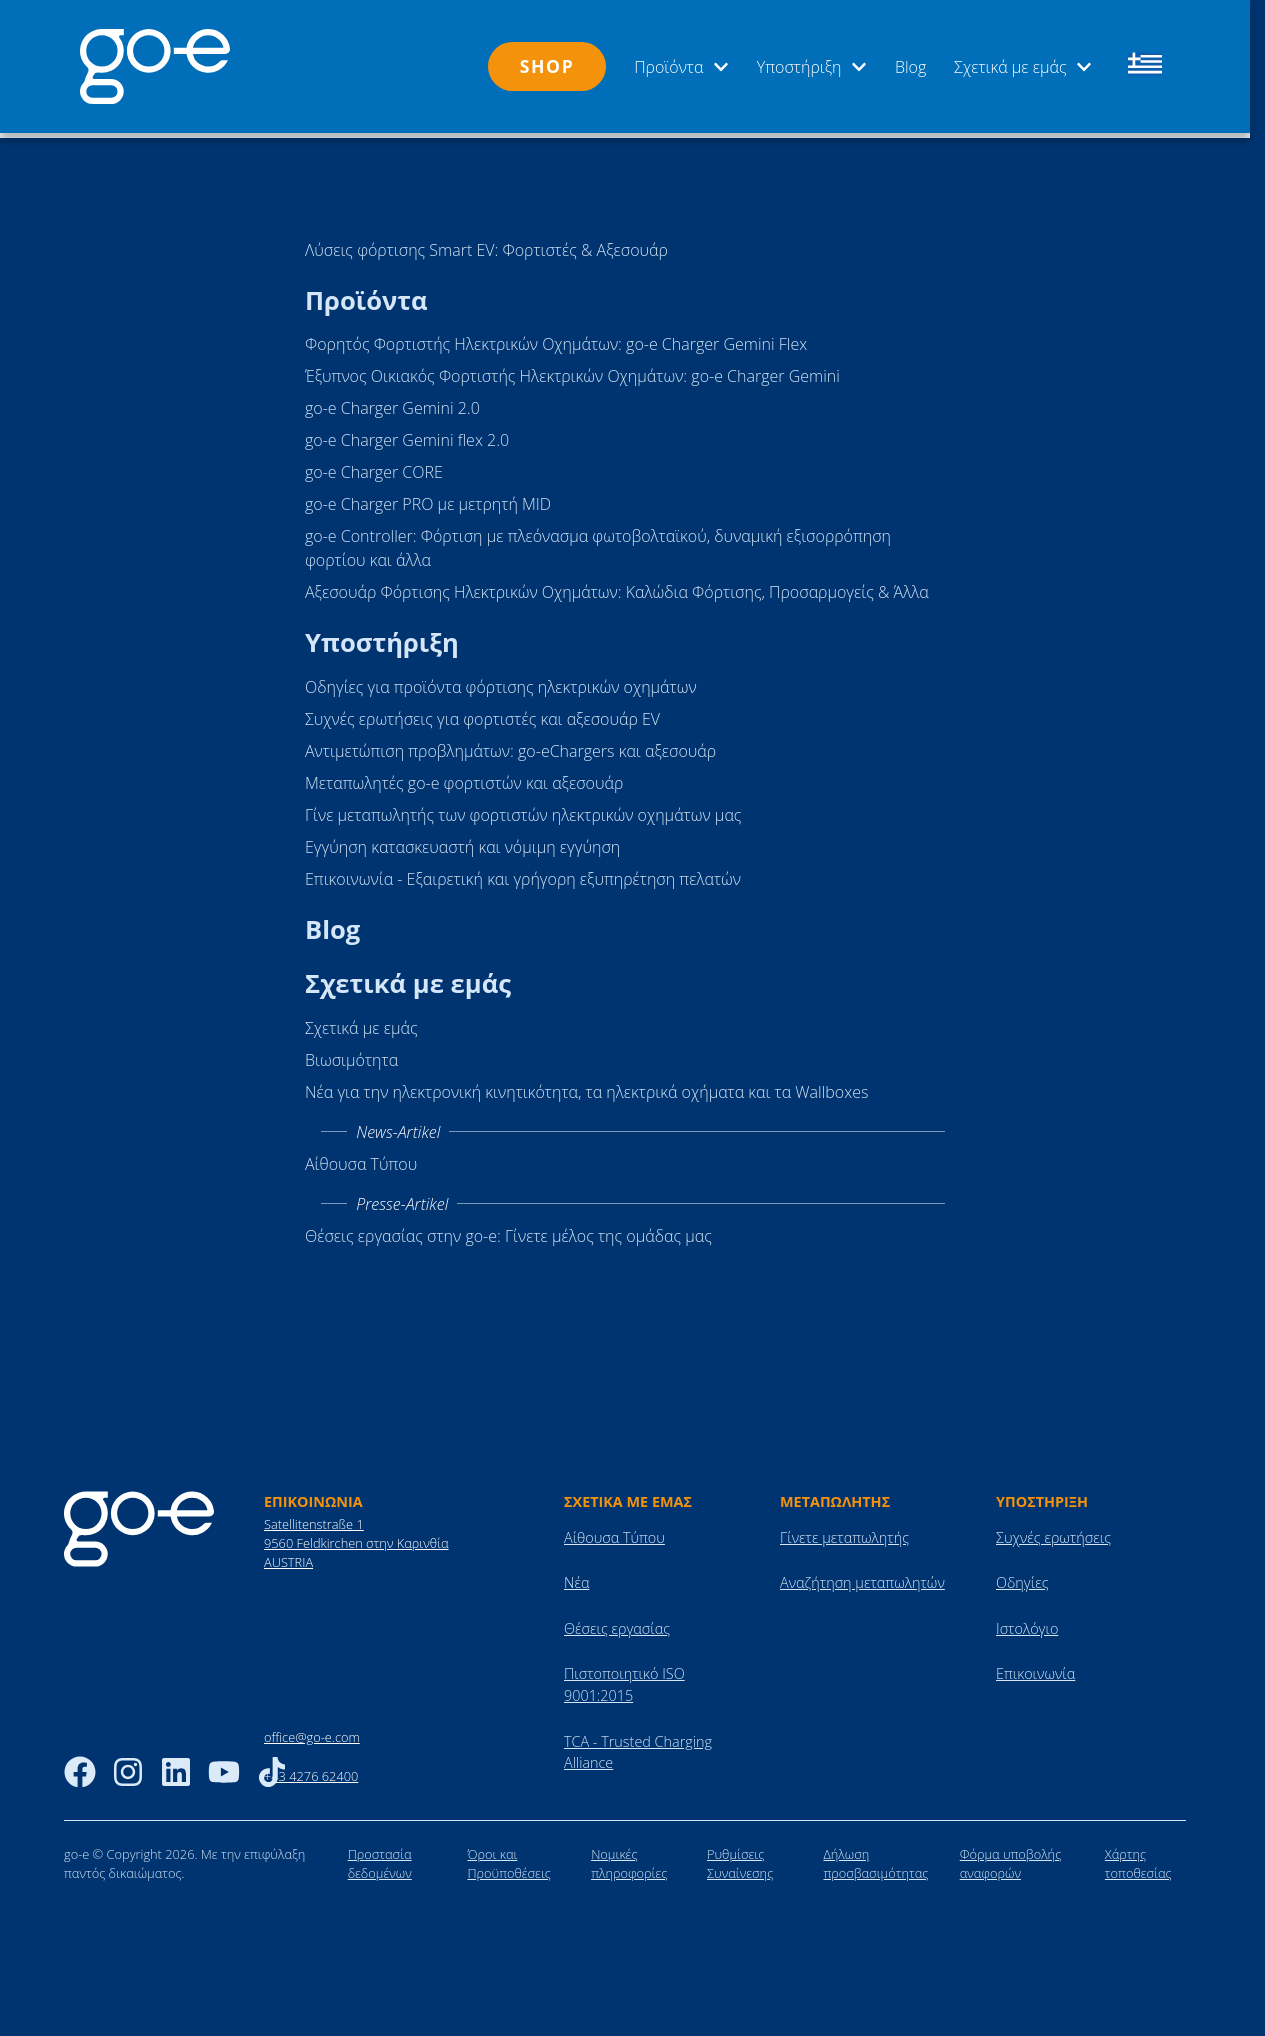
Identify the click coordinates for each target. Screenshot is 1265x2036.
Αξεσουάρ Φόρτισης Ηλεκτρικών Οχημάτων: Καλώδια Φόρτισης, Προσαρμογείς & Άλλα (617, 587)
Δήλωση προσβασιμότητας (875, 1858)
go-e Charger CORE (374, 467)
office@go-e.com (312, 1733)
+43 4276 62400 (311, 1771)
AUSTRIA (288, 1558)
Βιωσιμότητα (351, 1055)
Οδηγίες (1022, 1578)
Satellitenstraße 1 (314, 1519)
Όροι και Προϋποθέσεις (509, 1858)
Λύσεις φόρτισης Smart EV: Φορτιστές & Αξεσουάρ (486, 245)
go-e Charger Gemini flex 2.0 (407, 435)
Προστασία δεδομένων (380, 1858)
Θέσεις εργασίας (617, 1623)
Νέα (576, 1578)
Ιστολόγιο (1027, 1623)
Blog (910, 67)
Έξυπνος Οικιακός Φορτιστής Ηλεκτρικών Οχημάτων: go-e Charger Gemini (572, 371)
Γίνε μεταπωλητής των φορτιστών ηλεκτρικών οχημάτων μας (523, 810)
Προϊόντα (681, 67)
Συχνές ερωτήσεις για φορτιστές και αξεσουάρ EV (482, 714)
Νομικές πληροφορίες (629, 1858)
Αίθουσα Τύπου (361, 1159)
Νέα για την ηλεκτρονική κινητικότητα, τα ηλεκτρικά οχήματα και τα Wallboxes (586, 1087)
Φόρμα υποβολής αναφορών (1011, 1858)
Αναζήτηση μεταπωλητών (862, 1578)
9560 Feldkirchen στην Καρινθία (356, 1538)
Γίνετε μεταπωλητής (844, 1532)
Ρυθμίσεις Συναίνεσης (740, 1858)
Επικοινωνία (1035, 1669)
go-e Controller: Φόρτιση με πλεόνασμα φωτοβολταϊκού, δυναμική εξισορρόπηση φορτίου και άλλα (598, 543)
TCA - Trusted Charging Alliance (638, 1747)
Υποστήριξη (812, 67)
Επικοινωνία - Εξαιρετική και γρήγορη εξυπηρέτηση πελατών (523, 874)
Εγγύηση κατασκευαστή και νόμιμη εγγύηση (462, 842)
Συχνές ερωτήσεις (1053, 1532)
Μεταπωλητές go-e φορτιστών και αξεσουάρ (464, 778)
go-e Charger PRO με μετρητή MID (428, 499)
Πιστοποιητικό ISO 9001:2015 (624, 1680)
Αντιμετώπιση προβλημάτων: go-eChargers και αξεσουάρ (510, 746)
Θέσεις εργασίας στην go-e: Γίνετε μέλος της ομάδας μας (508, 1231)
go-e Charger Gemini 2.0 (392, 403)
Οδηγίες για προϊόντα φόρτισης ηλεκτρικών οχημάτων (501, 682)
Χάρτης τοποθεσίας (1138, 1858)
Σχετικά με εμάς (1023, 67)
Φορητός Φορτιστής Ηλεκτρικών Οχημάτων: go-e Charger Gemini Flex (556, 339)
